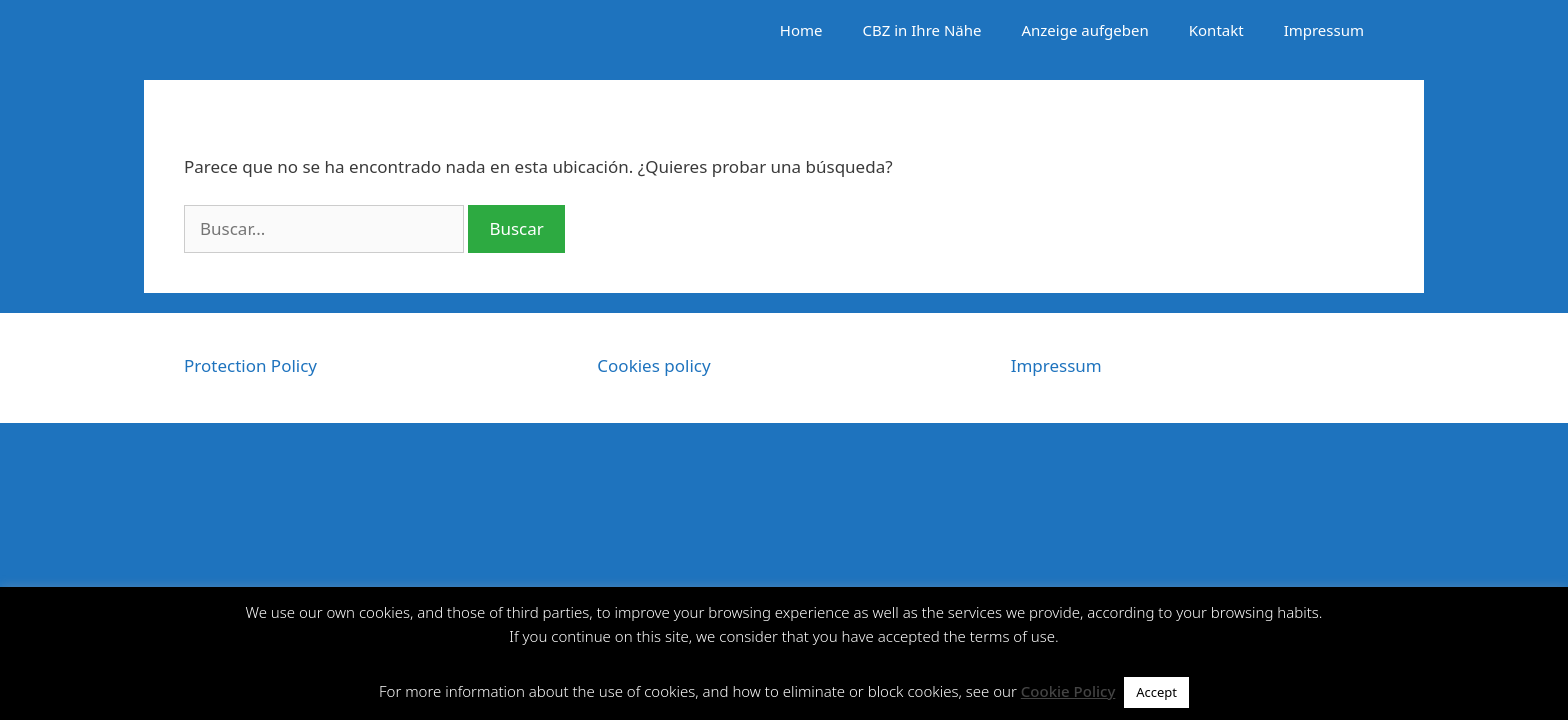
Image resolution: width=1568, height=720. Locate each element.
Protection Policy (250, 365)
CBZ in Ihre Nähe (922, 30)
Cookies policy (653, 365)
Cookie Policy (1068, 691)
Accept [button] (1156, 692)
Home (801, 30)
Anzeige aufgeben (1084, 30)
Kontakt (1216, 30)
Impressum (1324, 30)
